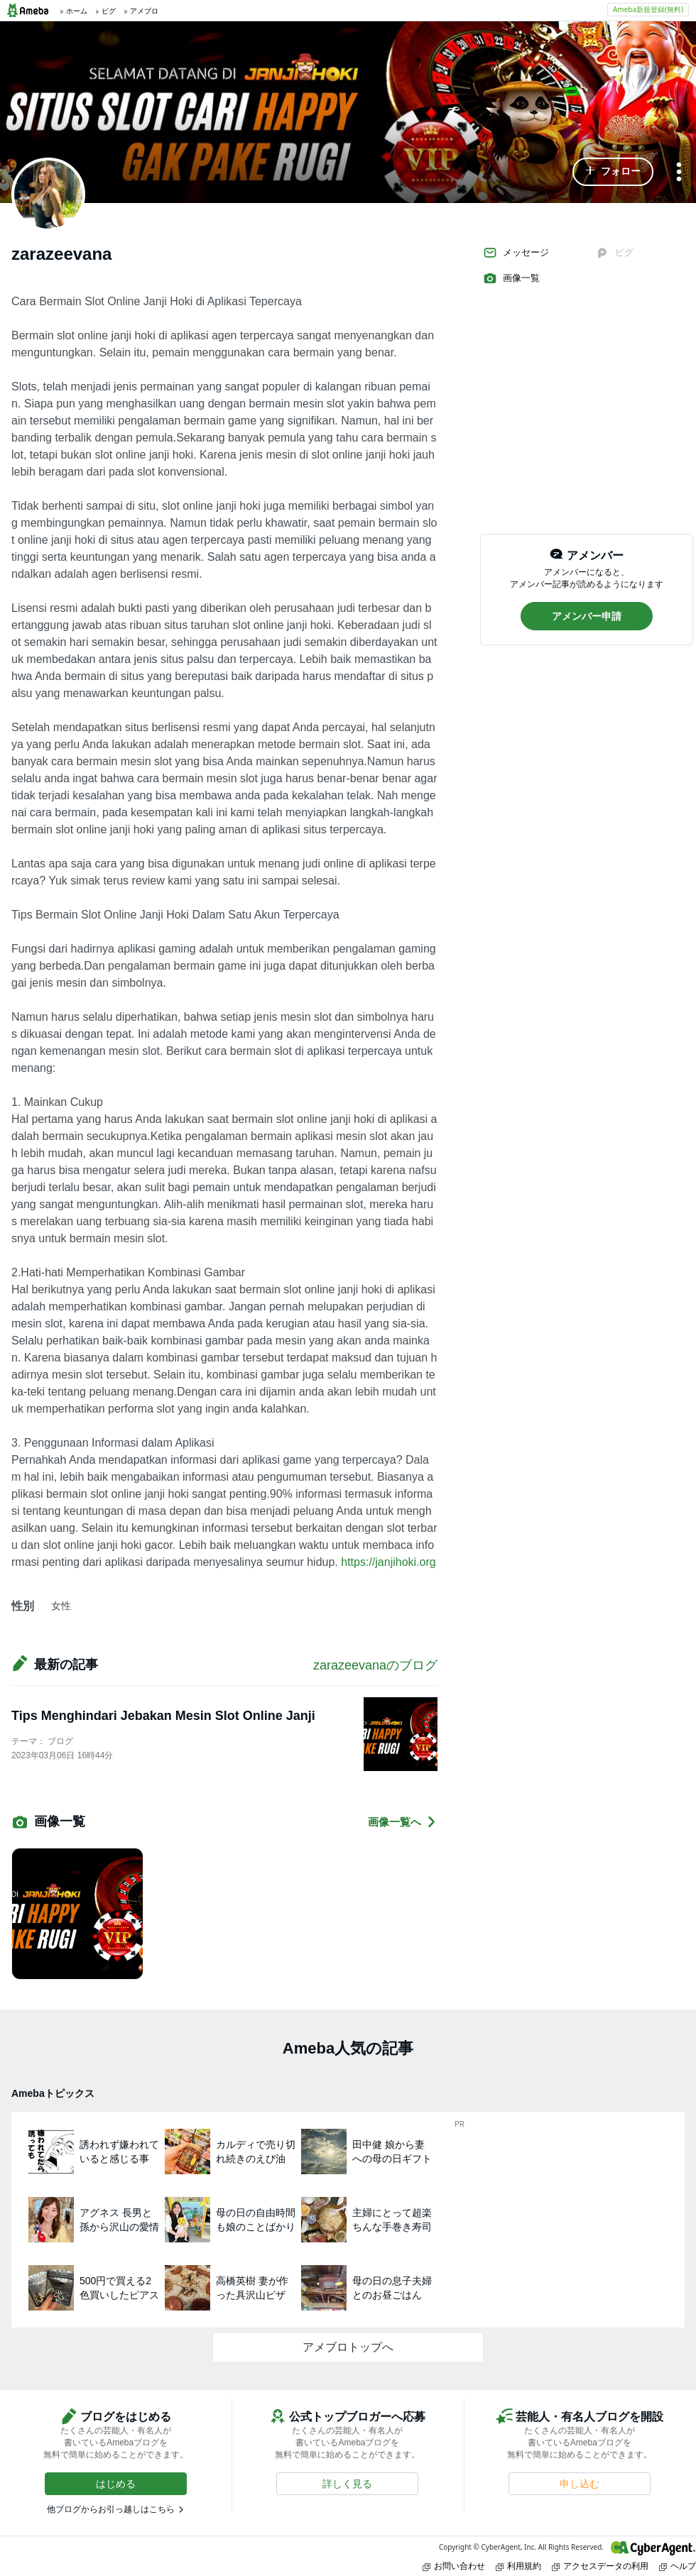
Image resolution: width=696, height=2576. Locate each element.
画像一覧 (511, 278)
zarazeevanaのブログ (375, 1665)
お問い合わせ (454, 2566)
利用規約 (518, 2566)
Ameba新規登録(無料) (648, 9)
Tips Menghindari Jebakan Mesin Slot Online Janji (163, 1716)
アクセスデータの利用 (600, 2566)
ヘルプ (677, 2566)
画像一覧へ (402, 1822)
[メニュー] (679, 173)
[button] (612, 172)
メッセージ (516, 253)
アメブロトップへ (348, 2347)
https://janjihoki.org (388, 1562)
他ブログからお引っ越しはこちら (111, 2509)
